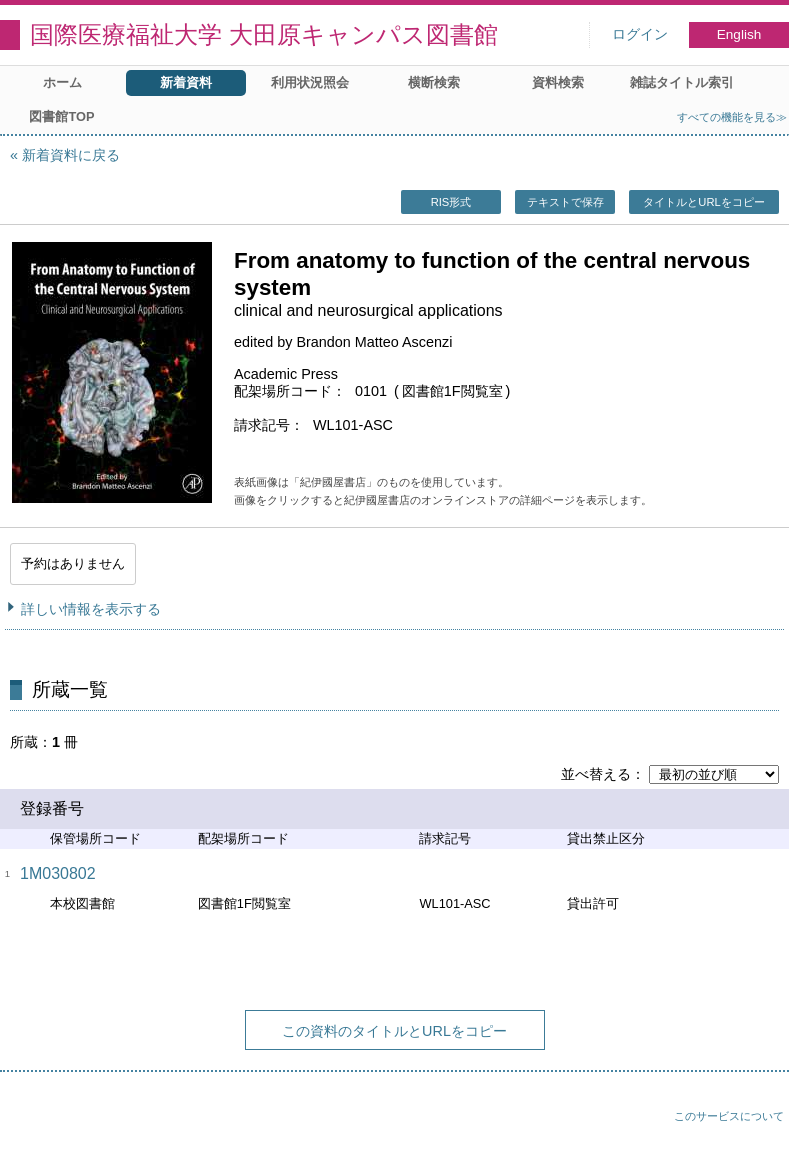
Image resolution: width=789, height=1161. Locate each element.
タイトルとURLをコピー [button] (703, 202)
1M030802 (58, 873)
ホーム (62, 82)
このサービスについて (729, 1116)
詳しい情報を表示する (91, 609)
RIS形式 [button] (451, 202)
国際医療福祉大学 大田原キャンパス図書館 (264, 34)
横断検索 (434, 82)
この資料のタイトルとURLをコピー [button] (394, 1031)
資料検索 (558, 82)
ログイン (640, 34)
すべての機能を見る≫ (732, 117)
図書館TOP (61, 116)
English (739, 34)
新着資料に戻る (71, 155)
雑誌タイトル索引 (682, 82)
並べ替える (596, 774)
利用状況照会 (310, 82)
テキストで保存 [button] (565, 202)
